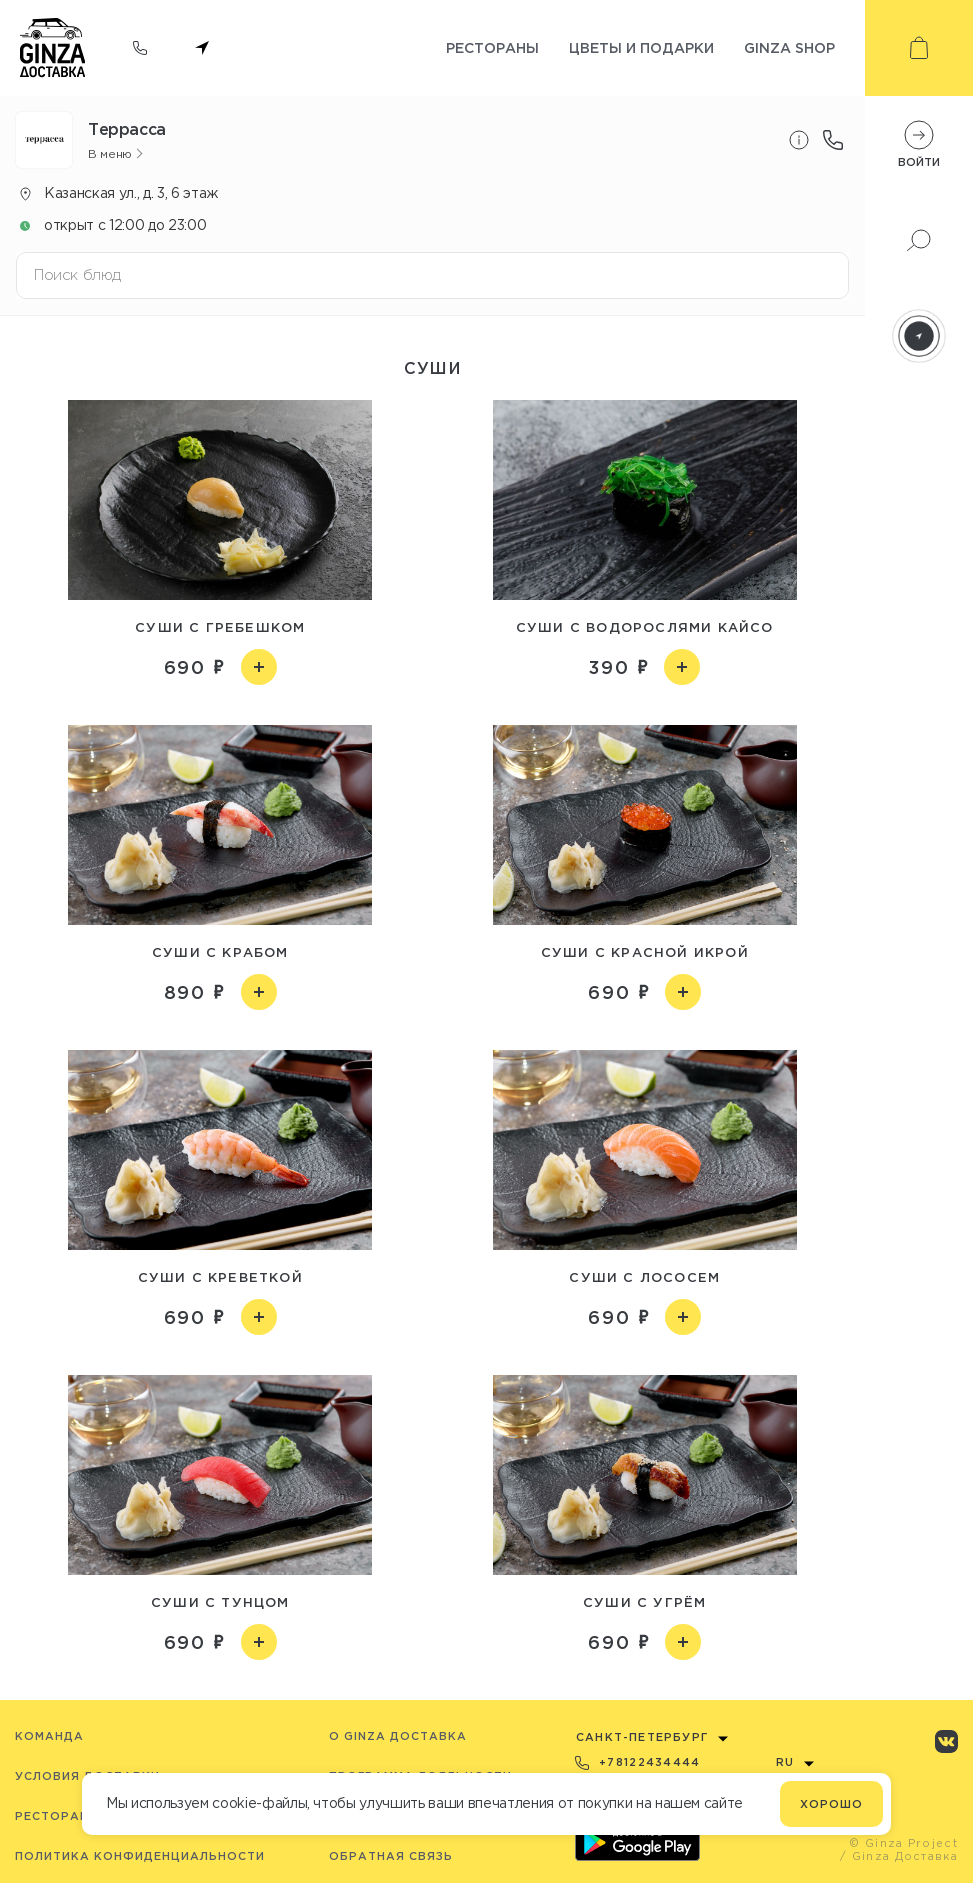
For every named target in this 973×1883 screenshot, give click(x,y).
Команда (49, 1736)
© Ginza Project (903, 1843)
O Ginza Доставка (398, 1736)
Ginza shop (789, 47)
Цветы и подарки (641, 47)
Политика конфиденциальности (140, 1856)
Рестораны (492, 47)
